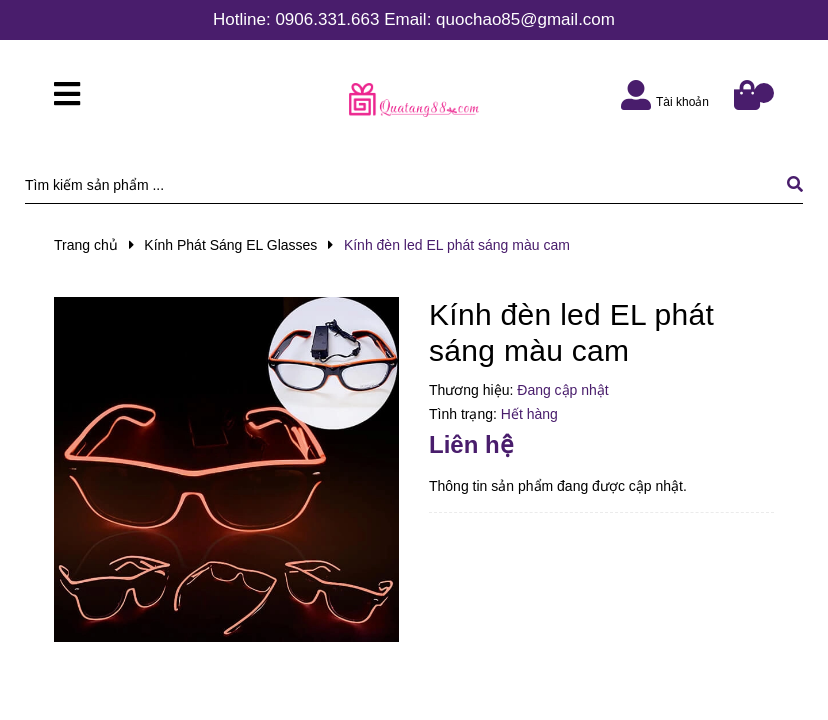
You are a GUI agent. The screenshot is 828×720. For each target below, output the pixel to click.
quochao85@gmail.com (525, 19)
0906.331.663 (327, 19)
